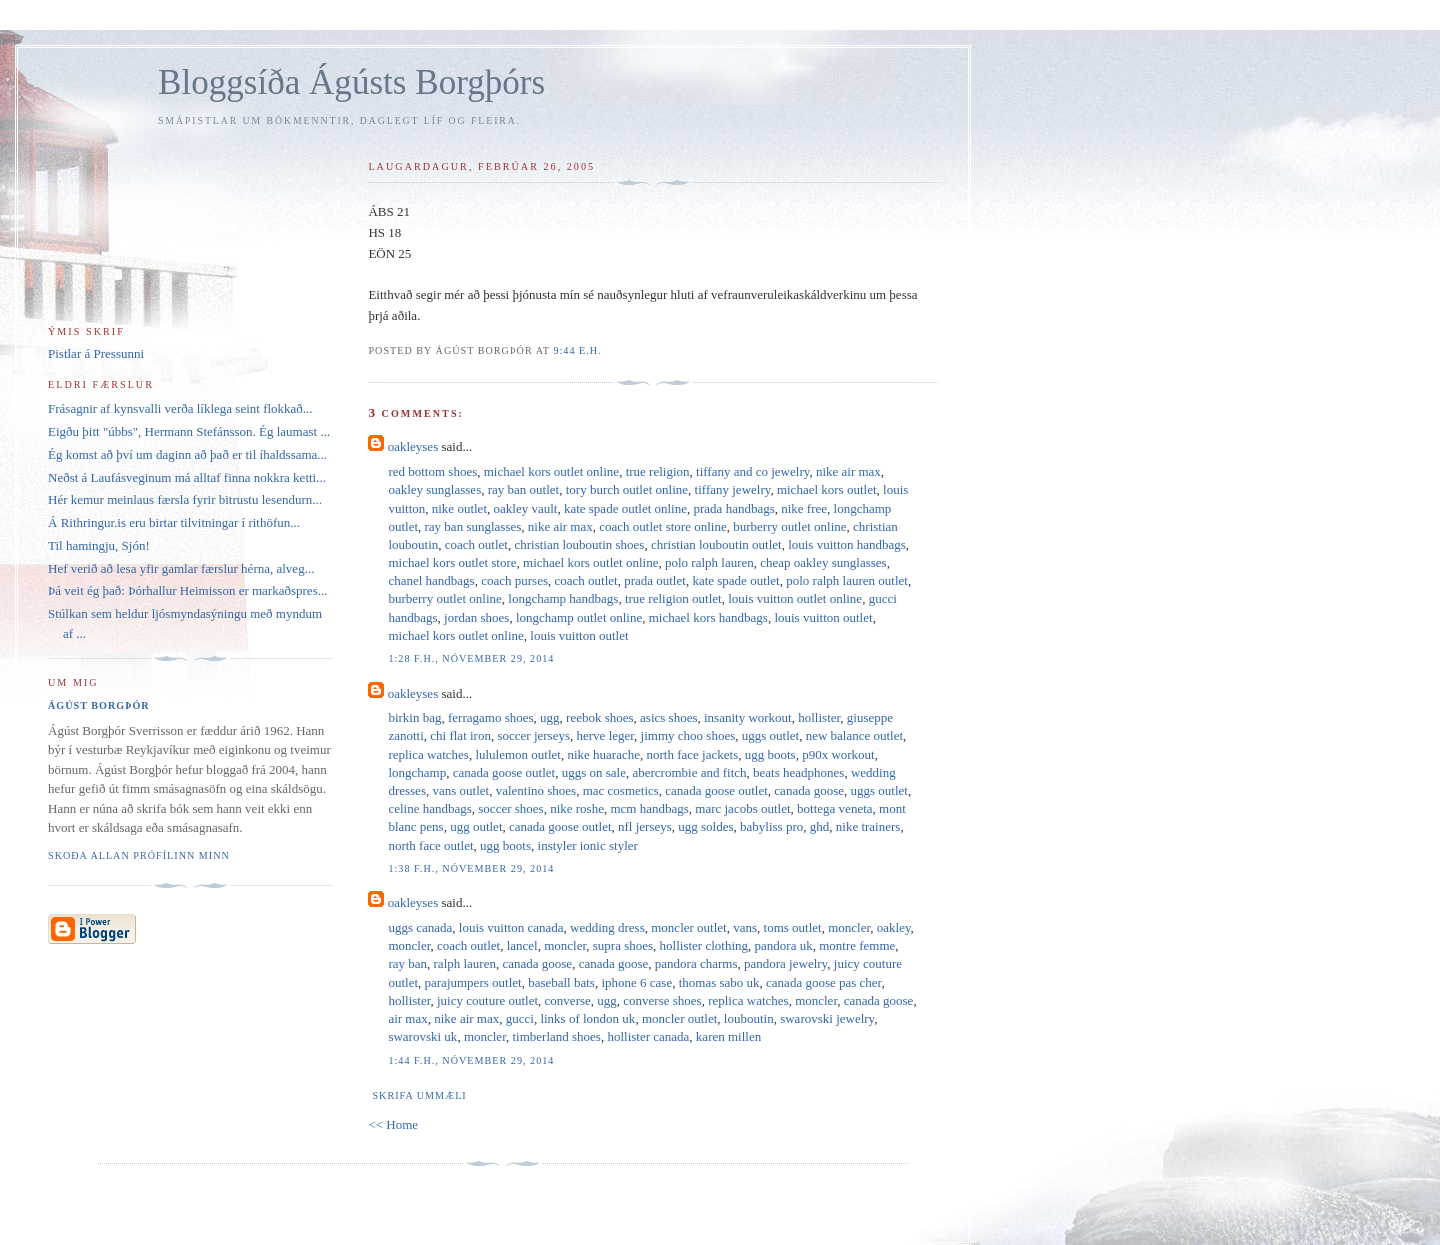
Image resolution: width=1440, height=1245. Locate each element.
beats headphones (798, 772)
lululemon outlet (518, 754)
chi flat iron (460, 735)
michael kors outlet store (452, 562)
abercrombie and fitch (689, 772)
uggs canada (420, 927)
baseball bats (561, 982)
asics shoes (668, 717)
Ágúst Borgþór (99, 705)
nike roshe (577, 808)
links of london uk (587, 1018)
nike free (804, 508)
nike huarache (603, 754)
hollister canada (648, 1036)
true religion (658, 471)
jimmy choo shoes (688, 735)
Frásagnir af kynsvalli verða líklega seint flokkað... (180, 408)
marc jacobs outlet (742, 808)
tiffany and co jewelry (752, 471)
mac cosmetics (621, 790)
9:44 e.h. (577, 350)
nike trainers (868, 826)
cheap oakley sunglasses (823, 562)
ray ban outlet (523, 489)
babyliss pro (771, 826)
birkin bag (414, 717)
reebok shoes (600, 717)
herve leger (606, 735)
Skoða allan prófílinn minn (139, 855)
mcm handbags (649, 808)
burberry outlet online (789, 526)
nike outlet (459, 508)
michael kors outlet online (551, 471)
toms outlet (793, 927)
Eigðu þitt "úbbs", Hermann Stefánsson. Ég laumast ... (189, 431)
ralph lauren (465, 963)
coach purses (514, 580)
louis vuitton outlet (823, 617)
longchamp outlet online (579, 617)
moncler (849, 927)
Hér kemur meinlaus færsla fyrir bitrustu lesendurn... (185, 499)
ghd (820, 826)
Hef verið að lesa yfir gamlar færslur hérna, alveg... (181, 568)
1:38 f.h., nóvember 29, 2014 (471, 868)
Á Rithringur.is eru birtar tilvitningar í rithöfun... (174, 522)
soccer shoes (510, 808)
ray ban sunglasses (473, 526)
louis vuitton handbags (847, 544)
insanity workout (748, 717)
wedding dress (607, 927)
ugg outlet (476, 826)
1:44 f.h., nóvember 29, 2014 (471, 1060)
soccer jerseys (533, 735)
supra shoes (623, 945)
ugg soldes (705, 826)
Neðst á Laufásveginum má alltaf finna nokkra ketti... (187, 477)
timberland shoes (556, 1036)
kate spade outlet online (625, 508)
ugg (550, 717)
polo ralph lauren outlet (847, 580)
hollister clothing (704, 945)
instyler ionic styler (588, 845)
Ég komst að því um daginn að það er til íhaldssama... (187, 454)
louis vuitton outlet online (795, 598)
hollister (819, 717)
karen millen (728, 1036)
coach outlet (476, 544)
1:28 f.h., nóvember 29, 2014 (471, 658)
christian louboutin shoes (579, 544)
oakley (894, 927)
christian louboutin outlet (716, 544)
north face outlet (430, 845)
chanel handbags (431, 580)
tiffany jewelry (733, 489)
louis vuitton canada (511, 927)
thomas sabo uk (719, 982)
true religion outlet (673, 598)
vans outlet (460, 790)
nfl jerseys (645, 826)
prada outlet (655, 580)
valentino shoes (536, 790)
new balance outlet (854, 735)
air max (407, 1018)
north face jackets (693, 754)
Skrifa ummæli (419, 1095)
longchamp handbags (563, 598)
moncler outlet (688, 927)
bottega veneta (834, 808)
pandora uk (784, 945)
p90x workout (838, 754)
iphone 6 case (636, 982)
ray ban (407, 963)
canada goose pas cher (823, 982)
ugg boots (770, 754)
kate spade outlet (735, 580)
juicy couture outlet (487, 1000)
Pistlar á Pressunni (96, 353)
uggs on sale (594, 772)
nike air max (848, 471)
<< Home (393, 1124)
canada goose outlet (504, 772)
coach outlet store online (662, 526)
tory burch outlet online (627, 489)
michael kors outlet (827, 489)
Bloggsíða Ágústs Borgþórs (351, 82)
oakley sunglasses (434, 489)
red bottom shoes (432, 471)
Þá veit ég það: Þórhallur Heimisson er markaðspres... (187, 590)
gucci (520, 1018)
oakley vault (526, 508)
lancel (522, 945)
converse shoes (662, 1000)
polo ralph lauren (709, 562)
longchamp (417, 772)
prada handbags (734, 508)
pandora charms (696, 963)
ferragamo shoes (491, 717)
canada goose (809, 790)
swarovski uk (422, 1036)
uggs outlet (770, 735)
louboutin (749, 1018)
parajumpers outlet (473, 982)
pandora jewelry (785, 963)
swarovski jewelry (827, 1018)
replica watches (428, 754)
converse (568, 1000)
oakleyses (413, 446)
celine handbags (429, 808)
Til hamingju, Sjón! (99, 545)
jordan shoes (476, 617)
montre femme (857, 945)
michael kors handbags (708, 617)
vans (745, 927)
